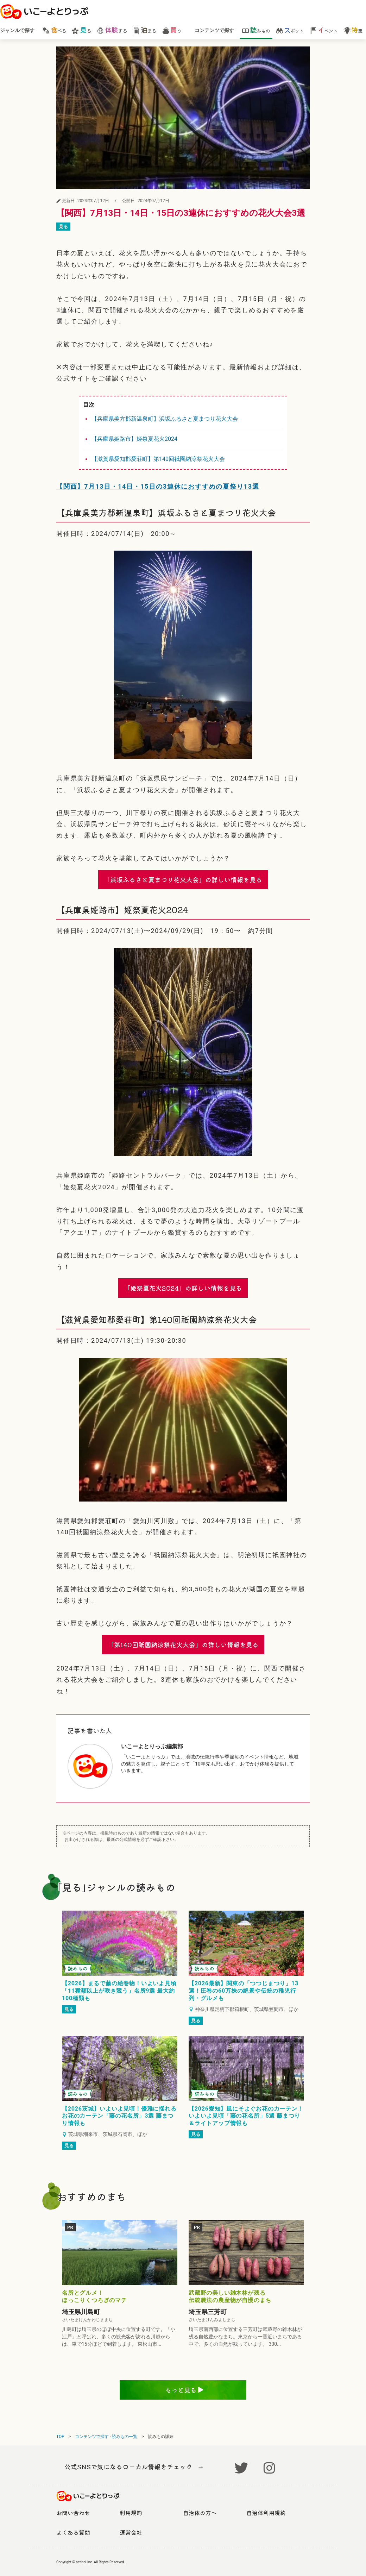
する (112, 30)
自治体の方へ (200, 2512)
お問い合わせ (73, 2512)
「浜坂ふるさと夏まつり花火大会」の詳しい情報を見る (183, 879)
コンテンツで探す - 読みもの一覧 (106, 2436)
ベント (323, 30)
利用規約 (131, 2512)
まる (144, 30)
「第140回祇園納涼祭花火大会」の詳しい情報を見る (183, 1644)
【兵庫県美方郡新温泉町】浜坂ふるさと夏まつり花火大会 (165, 418)
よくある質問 (73, 2532)
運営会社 (131, 2532)
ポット (290, 30)
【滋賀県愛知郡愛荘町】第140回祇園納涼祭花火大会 (158, 459)
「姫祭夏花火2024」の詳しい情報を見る (183, 1287)
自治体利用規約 (266, 2512)
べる (54, 30)
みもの (256, 30)
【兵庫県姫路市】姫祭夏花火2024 (134, 438)
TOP (60, 2436)
